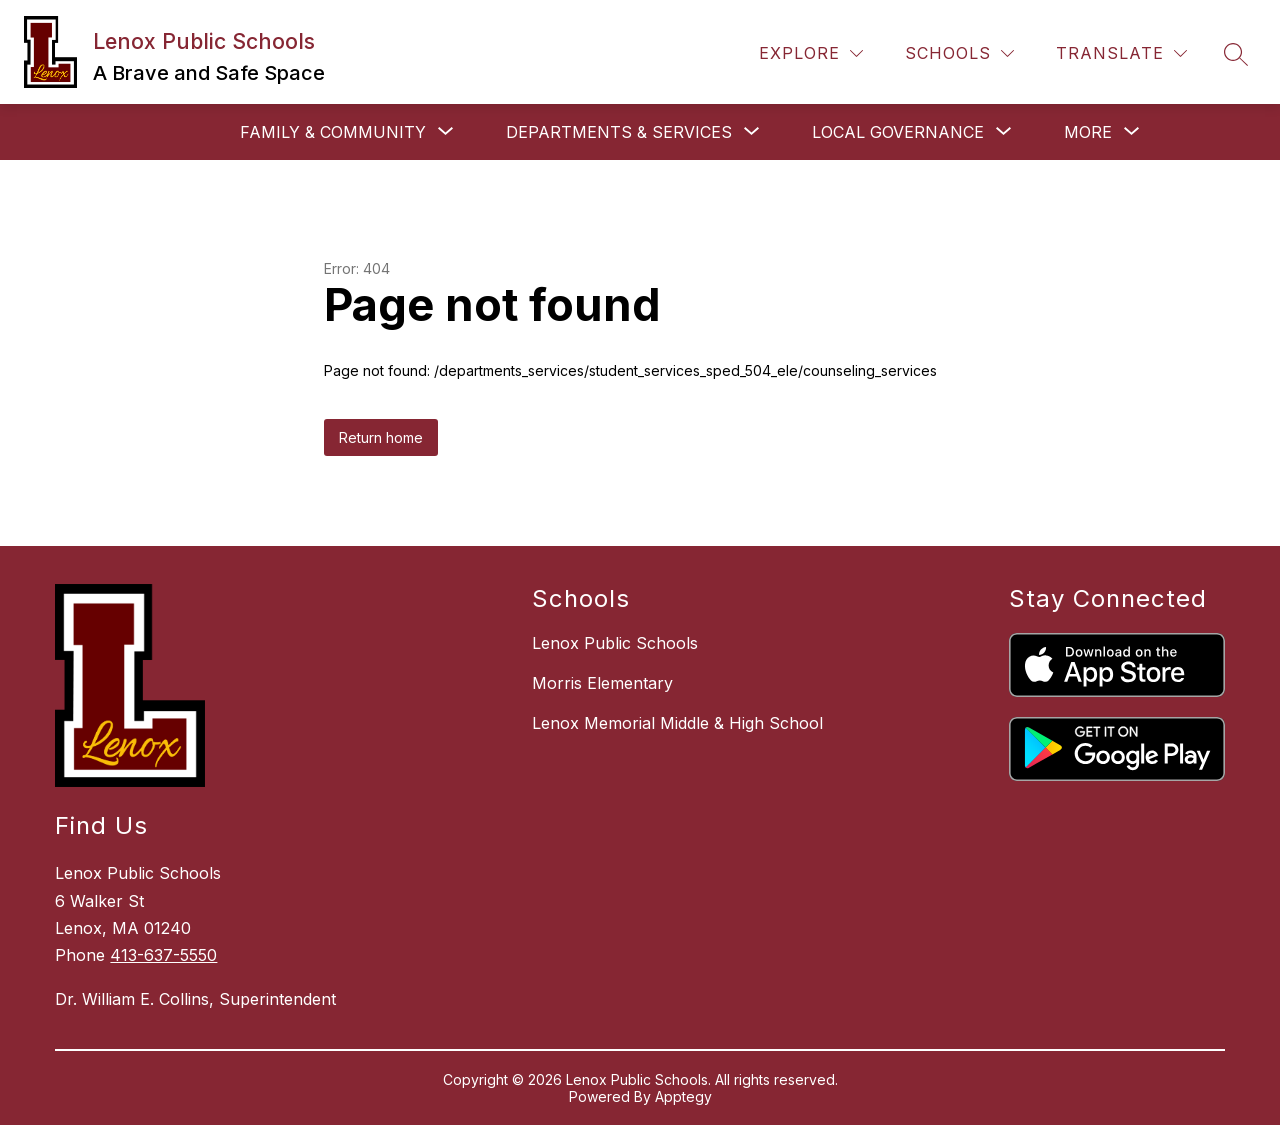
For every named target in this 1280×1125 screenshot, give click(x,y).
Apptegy (683, 1096)
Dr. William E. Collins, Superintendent (195, 999)
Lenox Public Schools (615, 643)
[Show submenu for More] (1088, 132)
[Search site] (1236, 54)
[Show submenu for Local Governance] (898, 132)
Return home (381, 437)
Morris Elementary (602, 683)
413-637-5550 (163, 955)
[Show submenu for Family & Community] (333, 132)
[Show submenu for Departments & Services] (619, 132)
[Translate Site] (1121, 53)
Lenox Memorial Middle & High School (677, 723)
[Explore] (811, 53)
